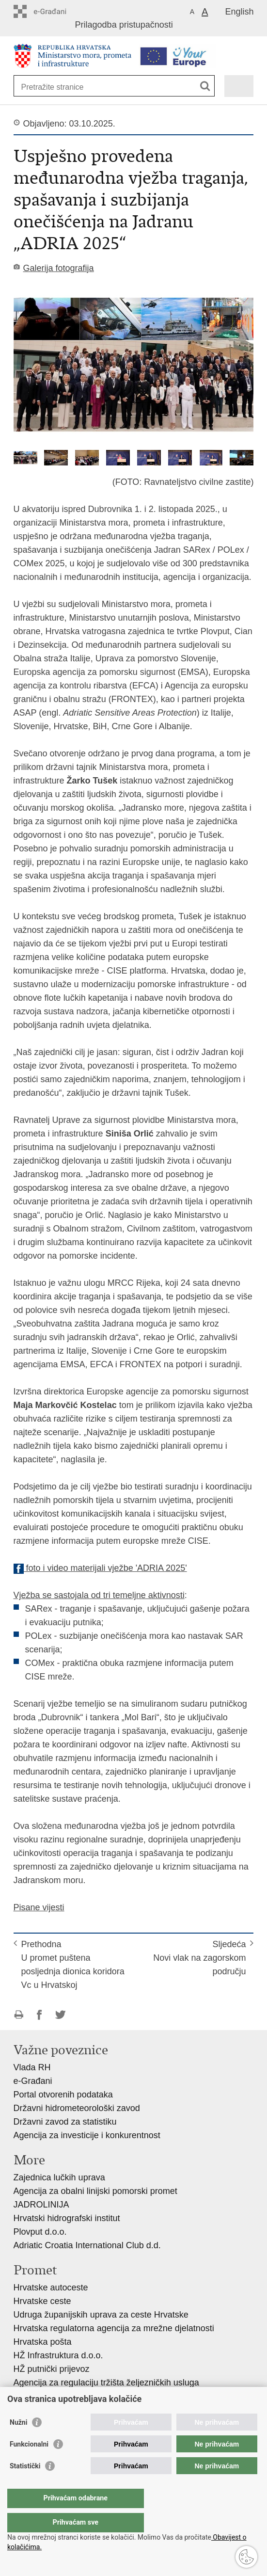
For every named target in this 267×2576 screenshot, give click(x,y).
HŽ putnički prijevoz (52, 2369)
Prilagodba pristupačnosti (124, 25)
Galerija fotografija (58, 268)
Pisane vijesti (39, 1907)
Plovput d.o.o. (40, 2232)
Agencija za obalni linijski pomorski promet (95, 2191)
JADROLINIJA (41, 2204)
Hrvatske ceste (42, 2301)
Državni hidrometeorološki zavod (77, 2108)
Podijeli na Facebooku (39, 2015)
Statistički (25, 2485)
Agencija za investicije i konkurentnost (87, 2135)
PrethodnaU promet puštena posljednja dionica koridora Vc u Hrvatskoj (73, 1964)
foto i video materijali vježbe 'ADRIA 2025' (100, 1568)
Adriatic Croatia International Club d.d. (87, 2245)
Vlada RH (32, 2067)
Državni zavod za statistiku (65, 2122)
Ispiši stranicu (19, 2015)
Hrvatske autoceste (51, 2287)
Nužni (18, 2442)
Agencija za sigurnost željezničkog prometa (97, 2396)
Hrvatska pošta (43, 2342)
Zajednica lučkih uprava (59, 2177)
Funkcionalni (29, 2463)
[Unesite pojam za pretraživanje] (56, 87)
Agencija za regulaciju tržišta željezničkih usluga (106, 2382)
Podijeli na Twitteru (60, 2015)
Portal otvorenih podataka (63, 2094)
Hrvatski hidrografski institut (67, 2218)
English (239, 11)
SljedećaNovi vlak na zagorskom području (199, 1957)
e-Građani (33, 2081)
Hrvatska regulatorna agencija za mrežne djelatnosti (114, 2328)
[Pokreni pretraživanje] (205, 86)
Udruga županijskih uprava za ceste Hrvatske (101, 2315)
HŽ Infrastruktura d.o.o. (58, 2355)
